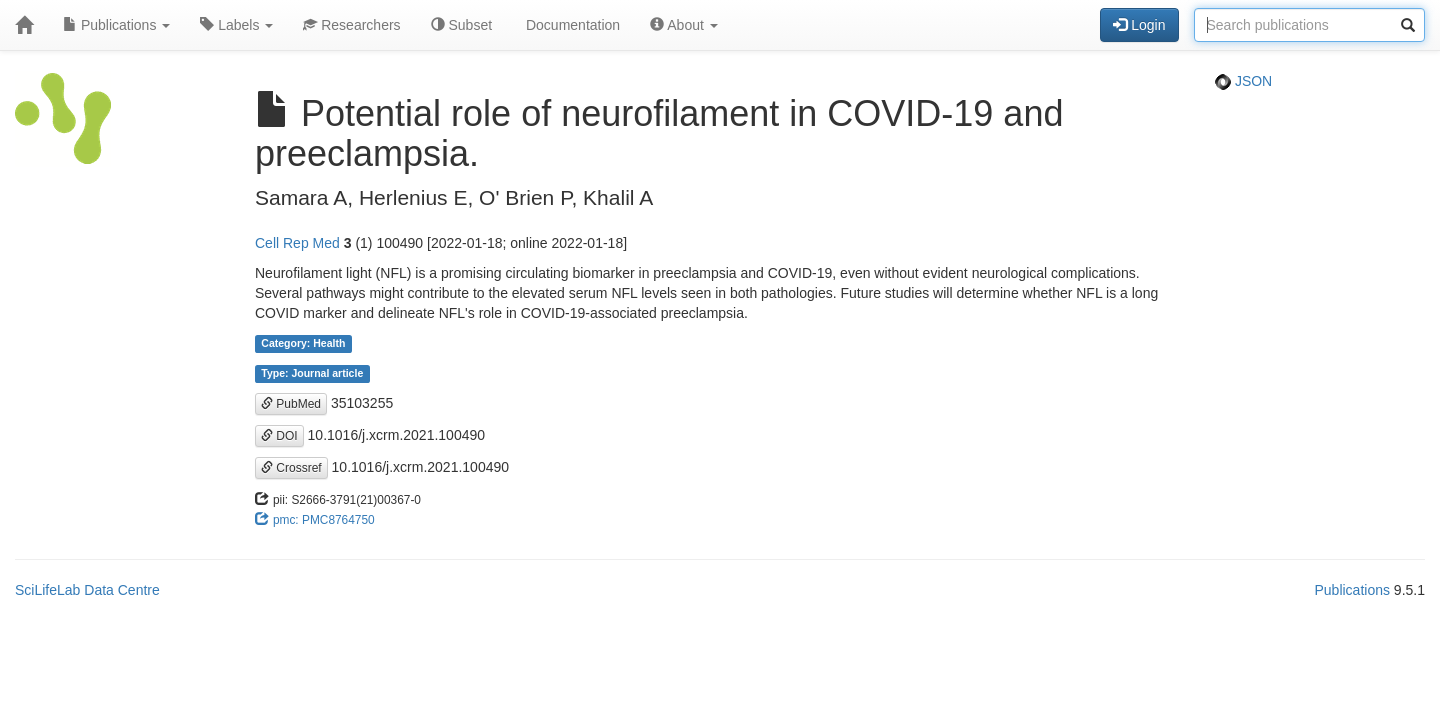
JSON (1243, 81)
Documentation (571, 25)
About (684, 25)
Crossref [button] (291, 468)
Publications (116, 25)
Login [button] (1139, 25)
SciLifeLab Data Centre (87, 590)
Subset (461, 25)
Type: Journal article (312, 374)
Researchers (351, 25)
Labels (236, 25)
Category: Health (303, 344)
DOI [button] (279, 436)
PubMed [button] (291, 404)
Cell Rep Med (297, 243)
